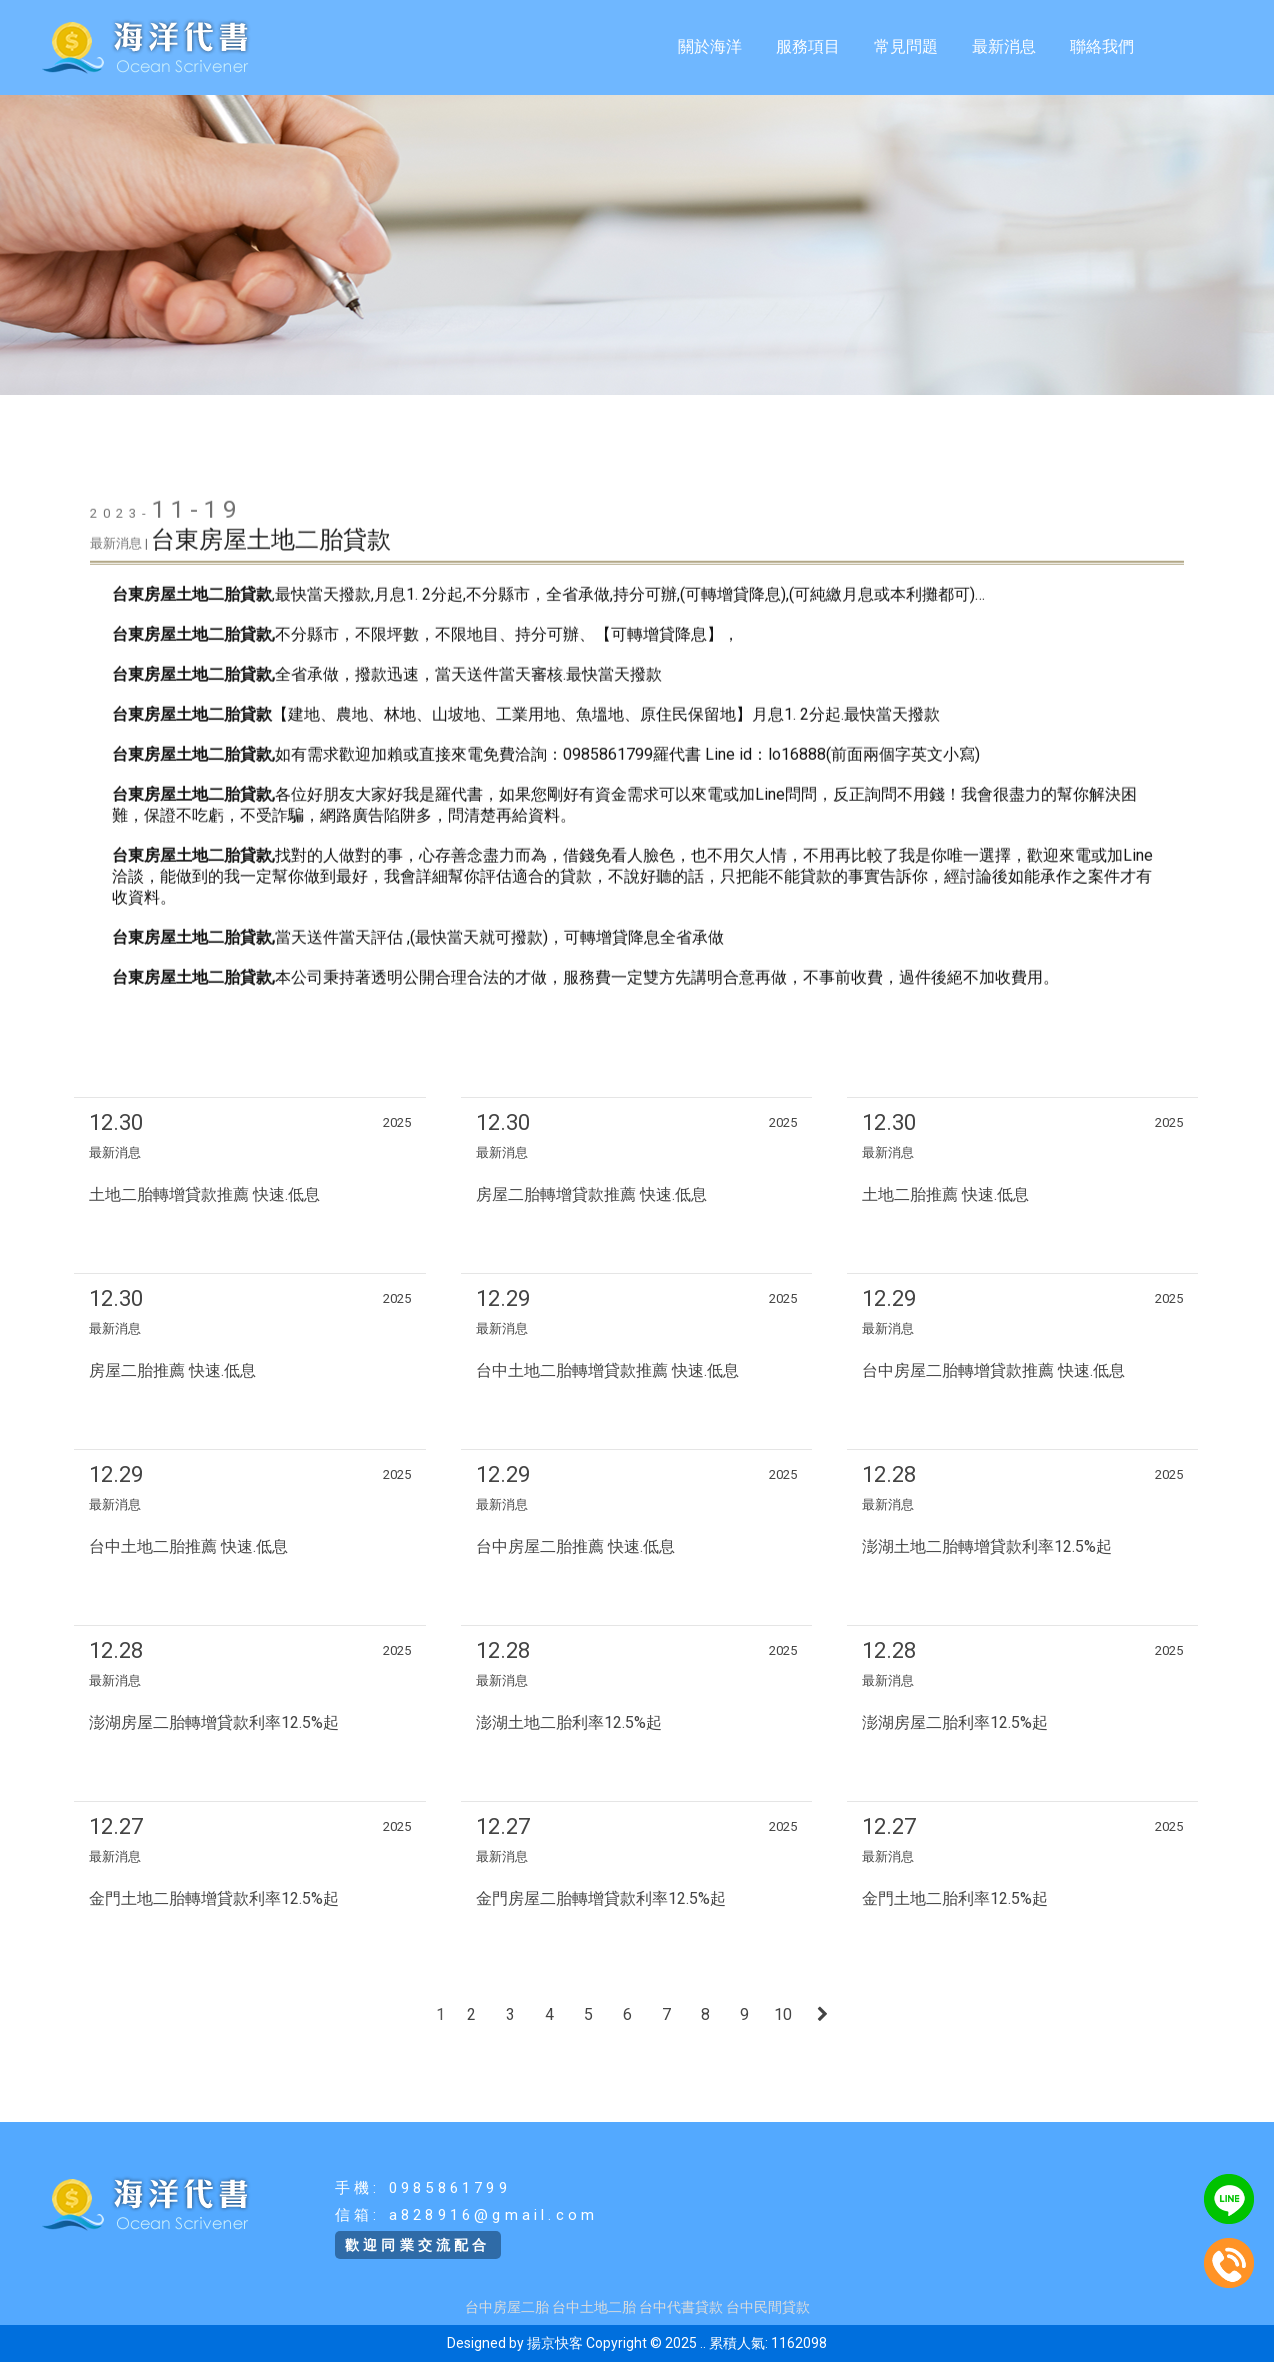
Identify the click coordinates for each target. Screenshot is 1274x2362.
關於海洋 (710, 46)
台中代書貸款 (681, 2307)
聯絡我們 (1102, 46)
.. (703, 2343)
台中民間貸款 (768, 2307)
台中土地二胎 (594, 2307)
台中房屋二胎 (507, 2307)
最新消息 (1004, 46)
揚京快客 (555, 2343)
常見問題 (906, 46)
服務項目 (808, 46)
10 (783, 2014)
